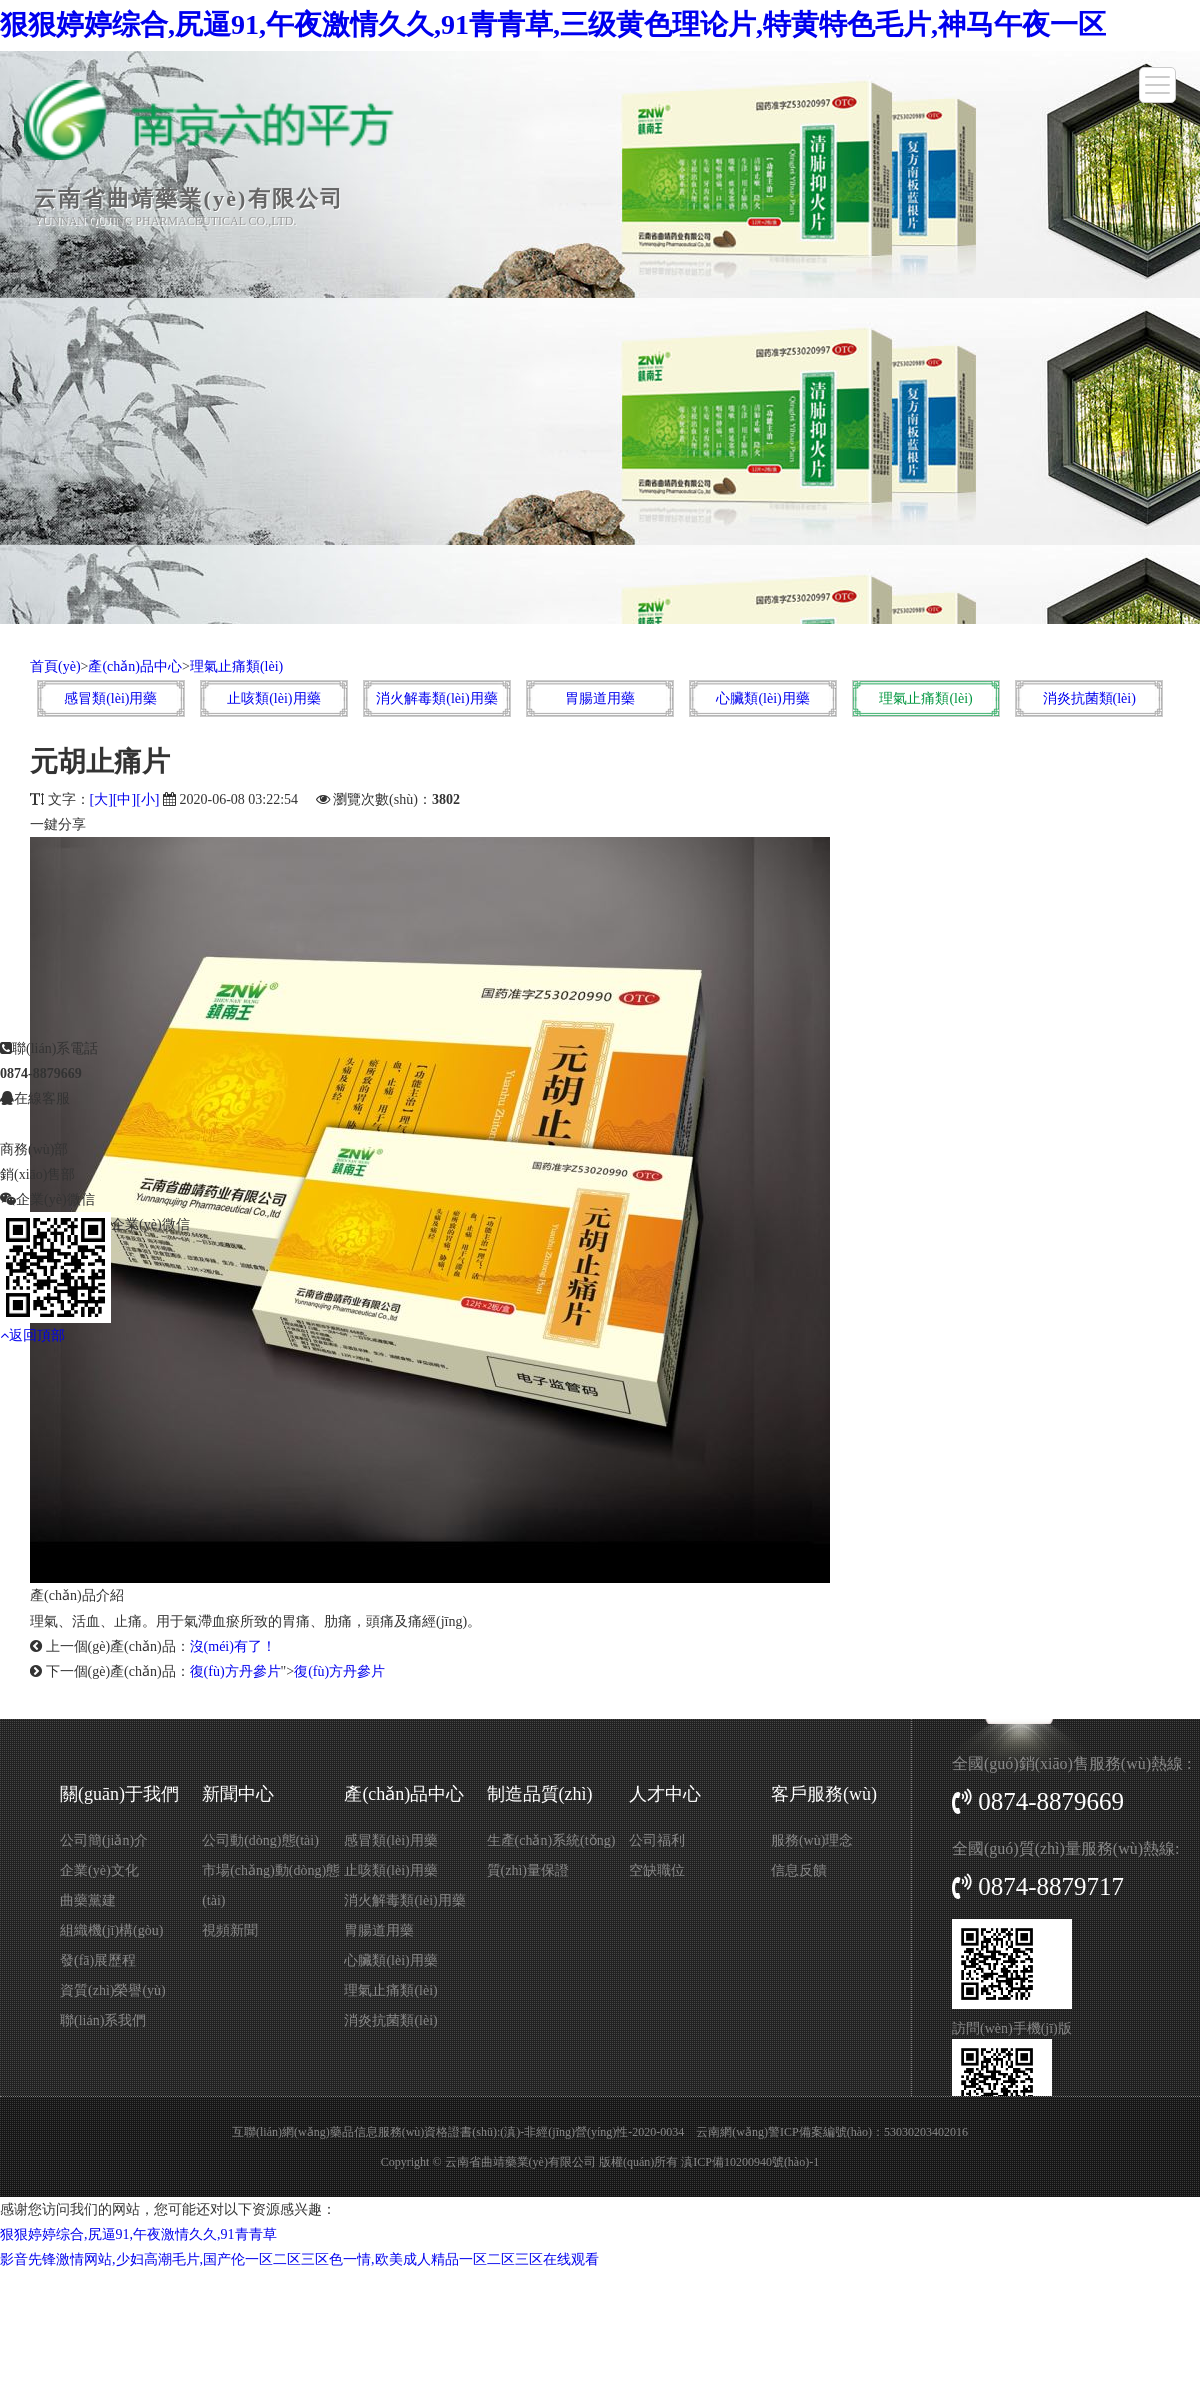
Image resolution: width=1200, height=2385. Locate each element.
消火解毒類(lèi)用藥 (436, 698)
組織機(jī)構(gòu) (111, 1930)
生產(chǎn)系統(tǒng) (551, 1840)
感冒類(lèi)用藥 (110, 698)
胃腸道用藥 (600, 698)
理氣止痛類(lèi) (236, 666)
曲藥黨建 (88, 1900)
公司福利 (657, 1840)
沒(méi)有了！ (233, 1646)
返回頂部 (32, 1185)
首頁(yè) (55, 666)
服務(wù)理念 (812, 1840)
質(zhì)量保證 (528, 1870)
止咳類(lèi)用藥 (273, 698)
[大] (101, 799)
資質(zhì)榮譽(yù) (113, 1990)
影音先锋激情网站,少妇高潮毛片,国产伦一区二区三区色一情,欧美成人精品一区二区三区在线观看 (299, 2259)
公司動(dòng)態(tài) (260, 1840)
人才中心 (665, 1794)
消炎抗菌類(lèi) (1089, 698)
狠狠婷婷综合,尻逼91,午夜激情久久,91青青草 (138, 2234)
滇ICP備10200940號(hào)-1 (750, 2162)
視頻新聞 (230, 1930)
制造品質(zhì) (540, 1794)
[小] (147, 799)
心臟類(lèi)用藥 (762, 698)
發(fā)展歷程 (98, 1960)
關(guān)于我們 (119, 1794)
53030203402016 (926, 2132)
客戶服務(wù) (824, 1794)
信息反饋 (799, 1870)
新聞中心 (238, 1794)
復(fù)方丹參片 (235, 1671)
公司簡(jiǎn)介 (104, 1840)
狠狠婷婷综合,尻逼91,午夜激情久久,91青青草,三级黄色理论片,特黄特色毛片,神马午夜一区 (553, 24)
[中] (124, 799)
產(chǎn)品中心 (135, 666)
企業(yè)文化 (99, 1870)
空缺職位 (657, 1870)
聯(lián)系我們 (103, 2020)
